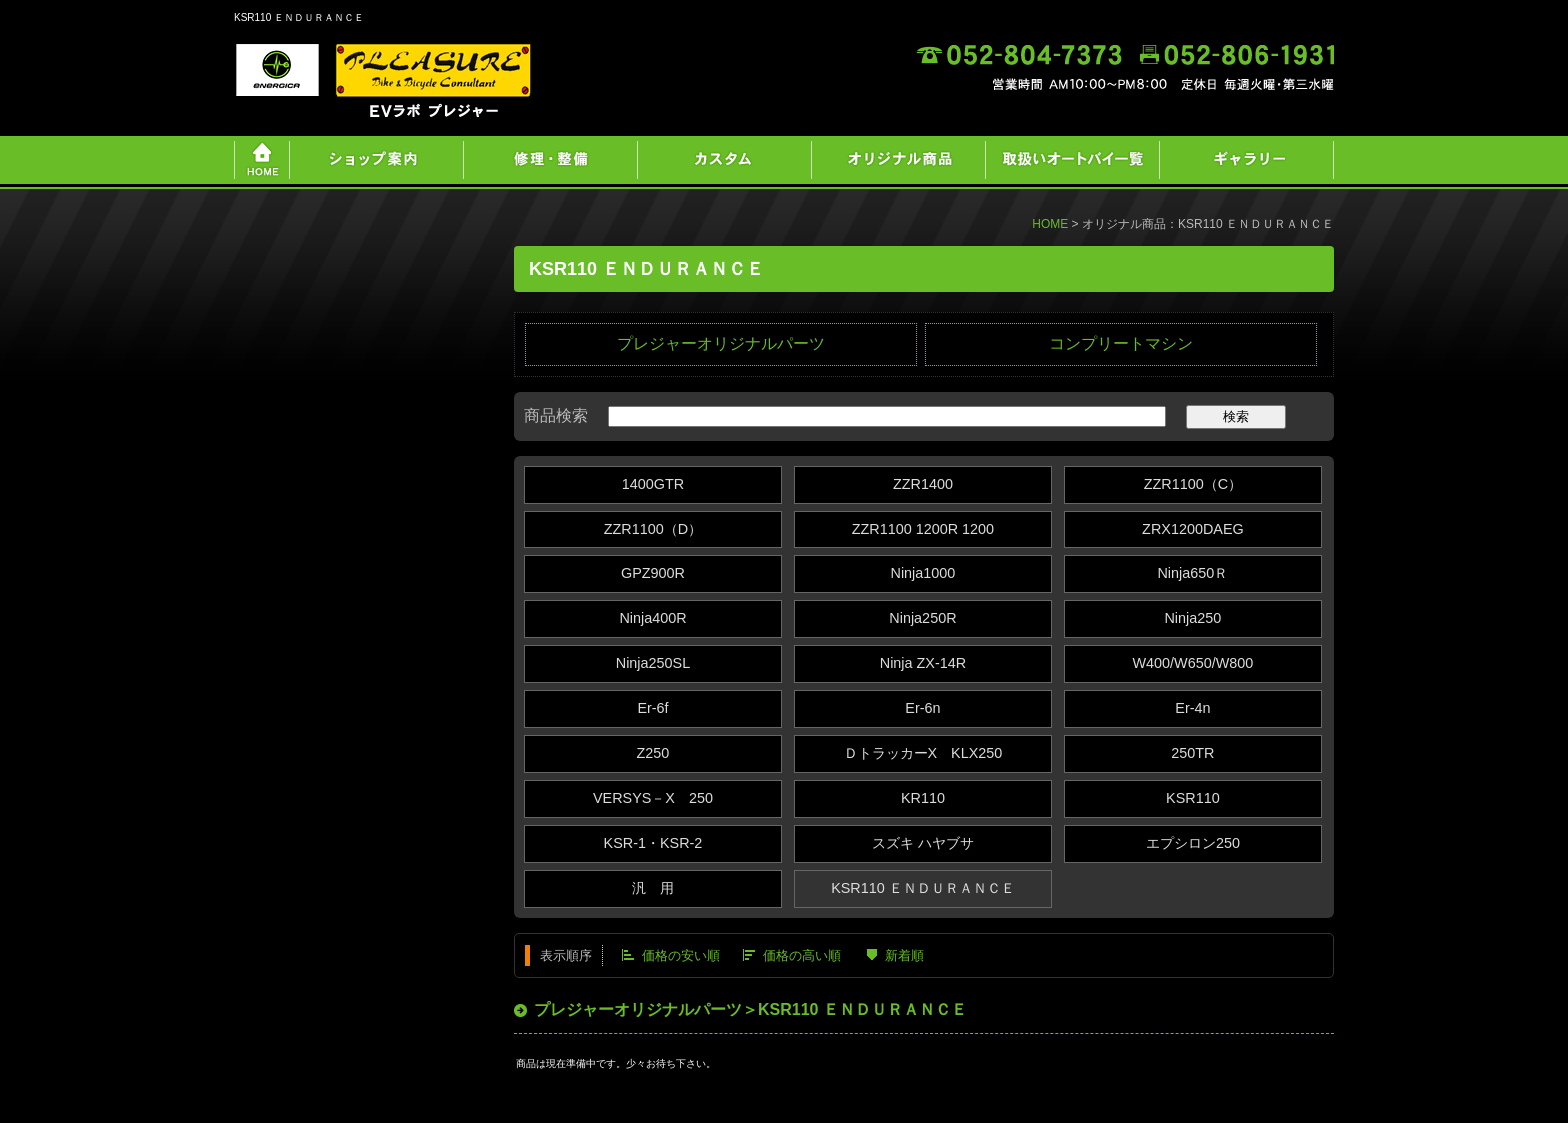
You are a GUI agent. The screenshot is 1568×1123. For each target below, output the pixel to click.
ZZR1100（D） (653, 529)
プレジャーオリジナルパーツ (721, 343)
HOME (1050, 224)
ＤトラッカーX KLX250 (923, 753)
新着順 (904, 955)
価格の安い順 (681, 955)
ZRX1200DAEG (1193, 529)
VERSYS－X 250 (653, 798)
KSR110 (1193, 798)
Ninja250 (1192, 618)
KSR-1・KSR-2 (653, 843)
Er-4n (1192, 708)
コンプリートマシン (1121, 343)
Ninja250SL (653, 663)
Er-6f (652, 708)
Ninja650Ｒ (1192, 573)
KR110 (923, 798)
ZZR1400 (923, 484)
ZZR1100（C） (1193, 484)
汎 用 (653, 888)
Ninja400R (652, 618)
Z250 (653, 753)
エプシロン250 (1193, 843)
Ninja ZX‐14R (923, 663)
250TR (1192, 753)
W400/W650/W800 (1192, 663)
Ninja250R (922, 618)
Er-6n (922, 708)
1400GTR (653, 484)
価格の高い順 (802, 955)
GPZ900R (653, 573)
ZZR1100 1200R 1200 (923, 529)
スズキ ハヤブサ (923, 843)
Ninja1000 (923, 573)
